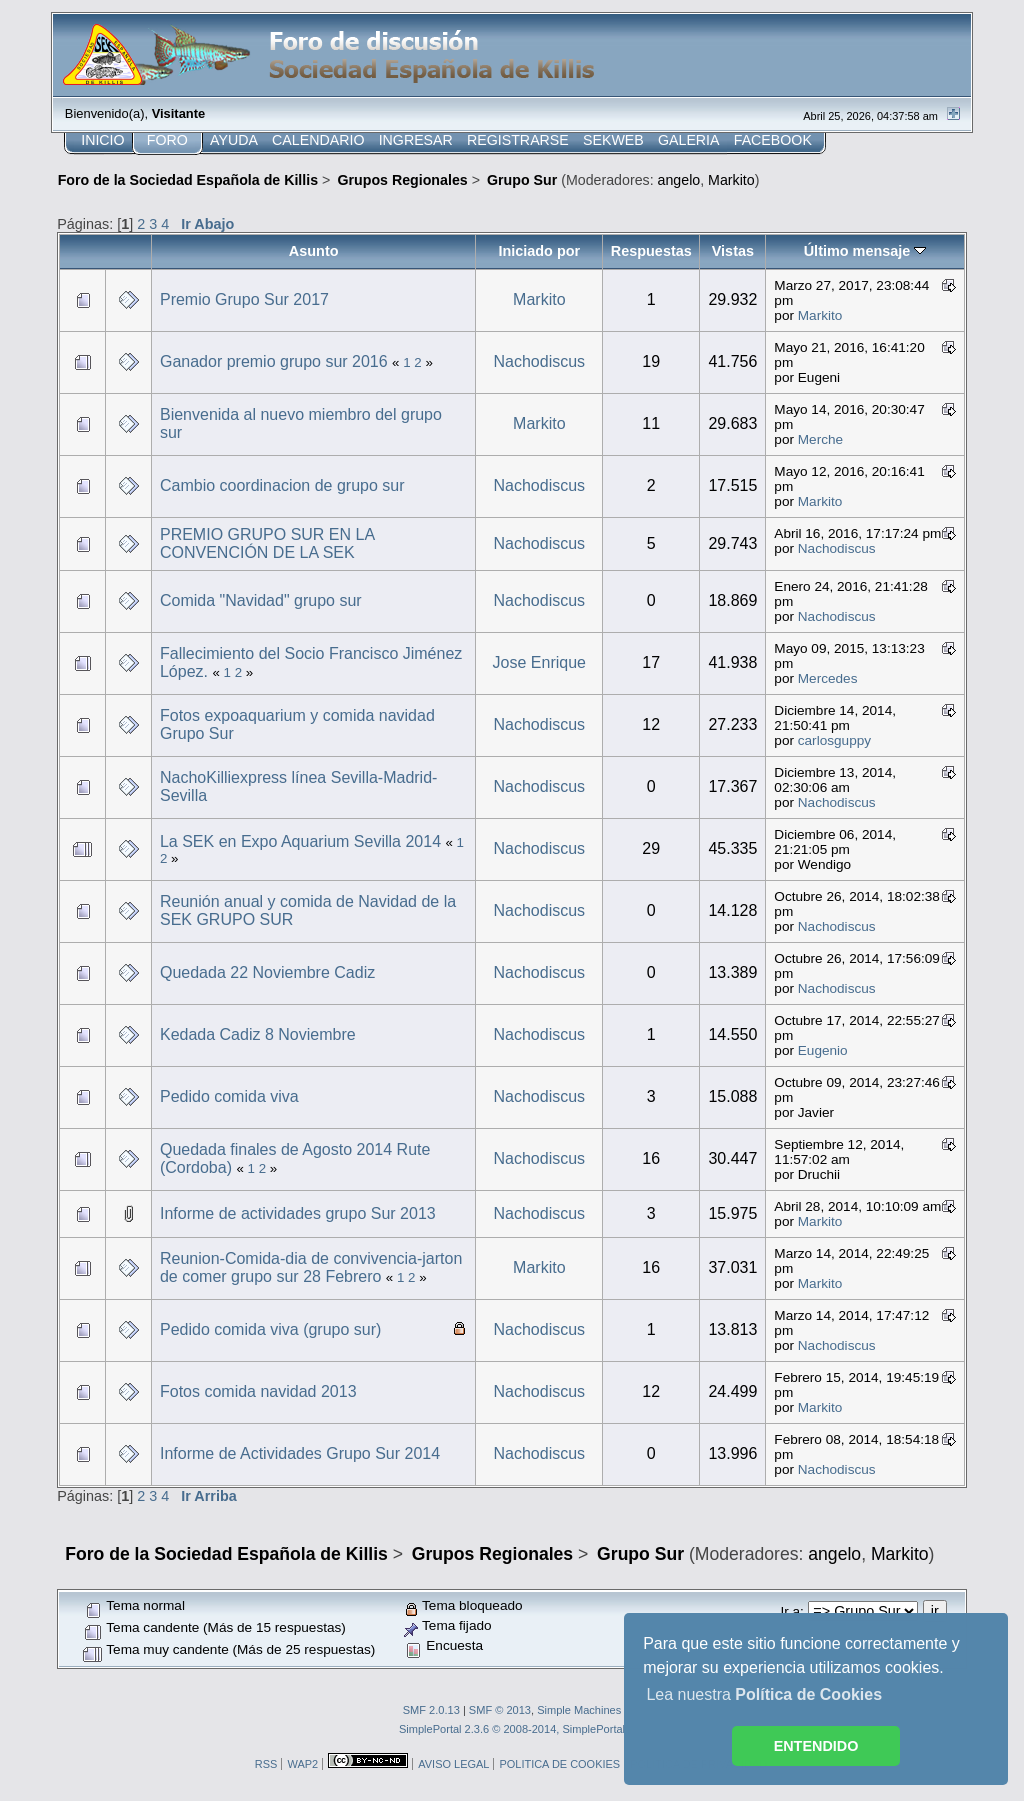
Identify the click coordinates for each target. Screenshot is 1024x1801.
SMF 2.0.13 (431, 1710)
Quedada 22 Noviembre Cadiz (267, 972)
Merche (820, 439)
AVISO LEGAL (453, 1764)
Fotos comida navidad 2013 (258, 1391)
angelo (679, 180)
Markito (731, 180)
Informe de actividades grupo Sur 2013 (298, 1213)
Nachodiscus (540, 361)
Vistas (733, 251)
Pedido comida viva (229, 1096)
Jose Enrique (539, 662)
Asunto (314, 251)
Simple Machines (579, 1710)
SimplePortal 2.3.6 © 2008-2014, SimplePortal (512, 1729)
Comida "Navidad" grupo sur (261, 600)
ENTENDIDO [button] (816, 1746)
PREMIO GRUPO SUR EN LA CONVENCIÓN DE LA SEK (267, 543)
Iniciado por (539, 251)
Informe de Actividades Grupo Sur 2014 (300, 1453)
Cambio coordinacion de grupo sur (282, 485)
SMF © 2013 (500, 1710)
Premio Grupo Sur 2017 (244, 299)
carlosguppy (834, 740)
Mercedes (828, 678)
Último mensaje (865, 251)
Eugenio (823, 1050)
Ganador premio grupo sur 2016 (274, 361)
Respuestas (651, 251)
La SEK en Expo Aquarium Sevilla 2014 (300, 841)
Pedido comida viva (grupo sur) (270, 1329)
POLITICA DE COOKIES (559, 1764)
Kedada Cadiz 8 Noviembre (258, 1034)
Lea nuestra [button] (764, 1694)
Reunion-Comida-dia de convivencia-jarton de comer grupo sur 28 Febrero (311, 1267)
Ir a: (791, 1611)
